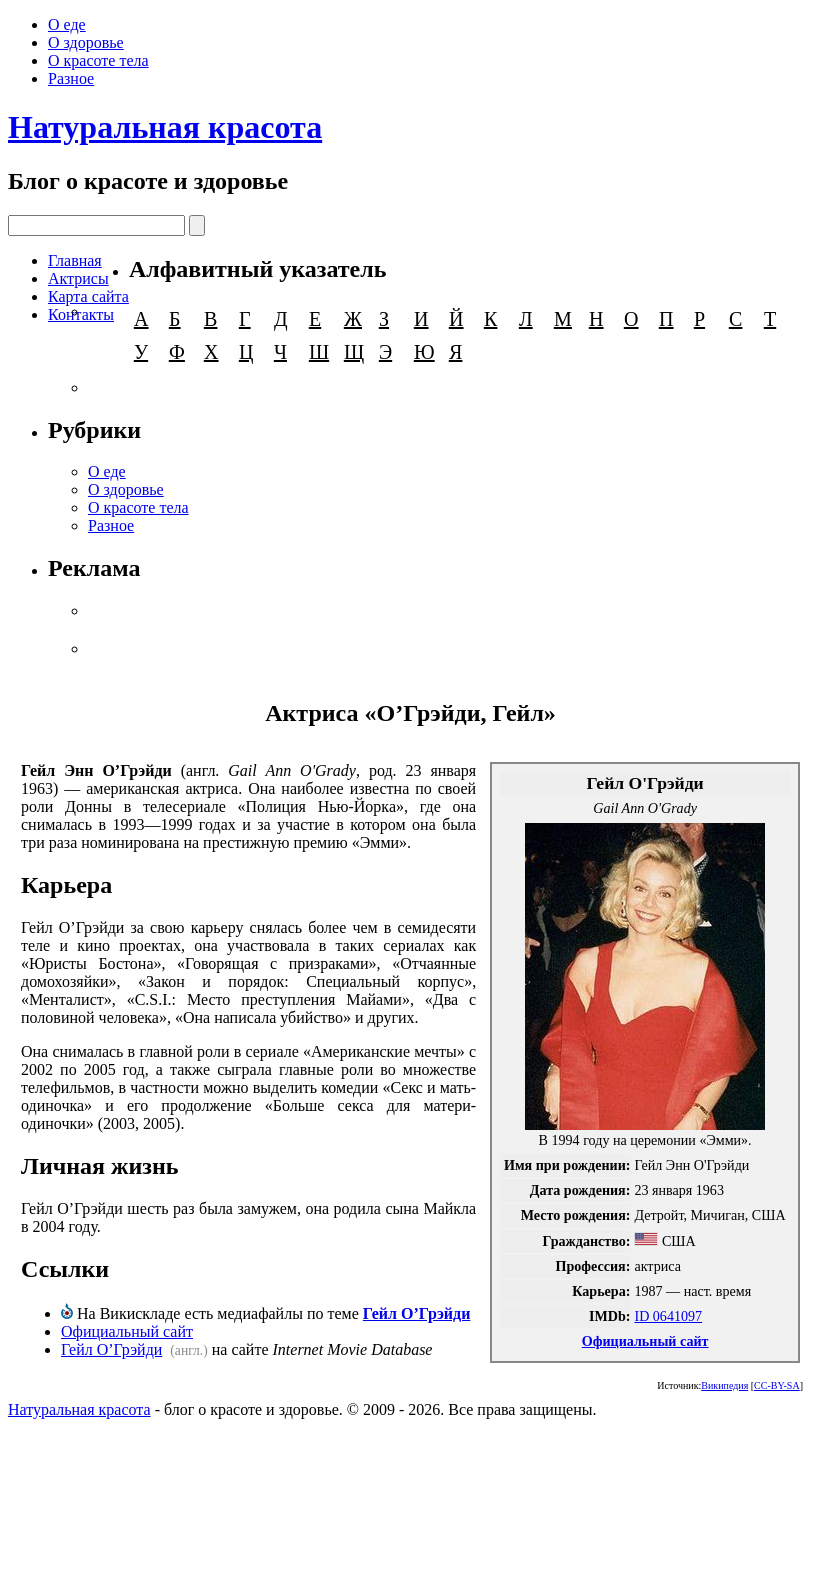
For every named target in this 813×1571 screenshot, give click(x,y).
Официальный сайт (645, 1341)
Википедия (724, 1385)
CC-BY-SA (777, 1385)
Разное (71, 78)
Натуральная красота (165, 127)
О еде (67, 24)
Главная (75, 260)
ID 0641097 (668, 1316)
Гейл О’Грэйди (417, 1313)
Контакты (81, 314)
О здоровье (86, 42)
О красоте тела (98, 60)
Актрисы (78, 278)
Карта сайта (88, 296)
